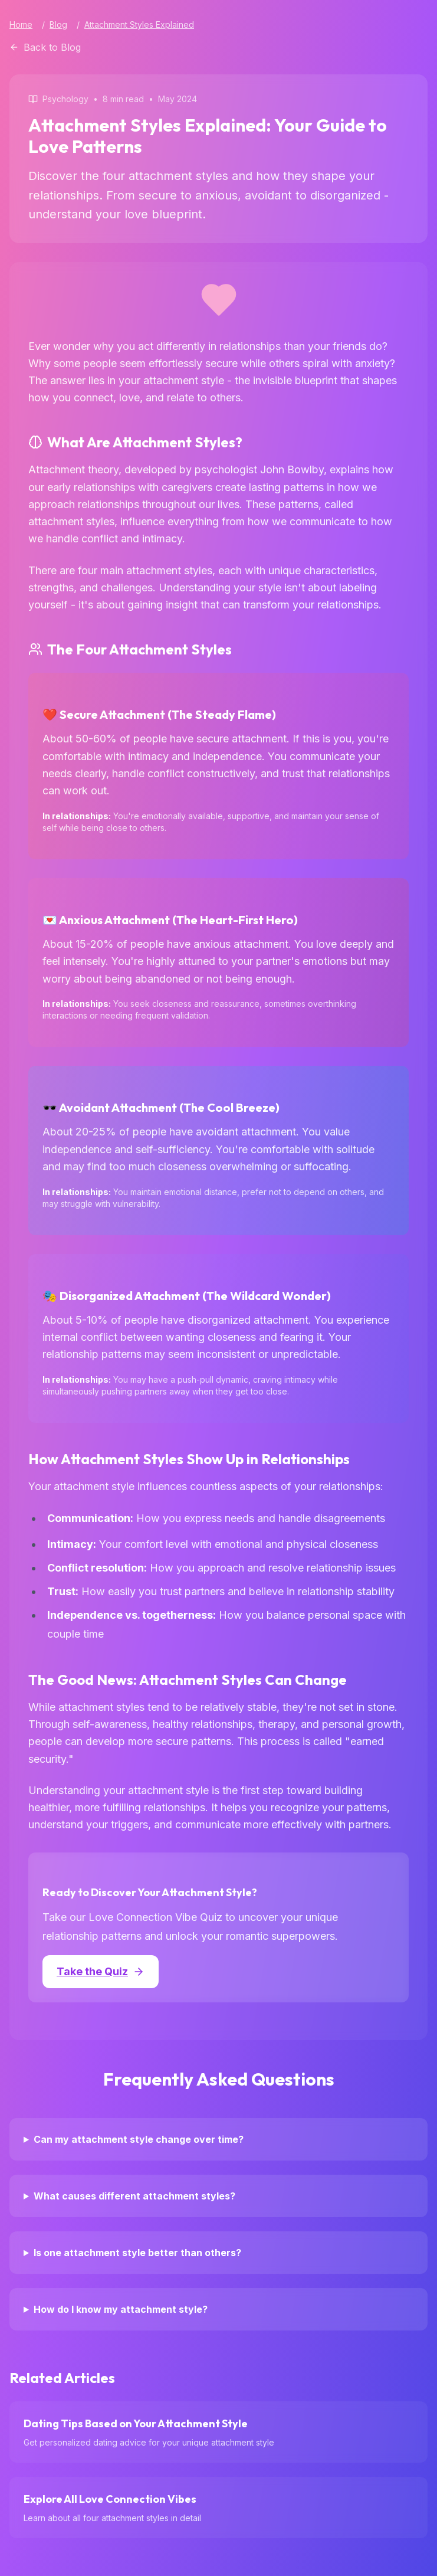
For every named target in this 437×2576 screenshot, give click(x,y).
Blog (58, 24)
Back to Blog (45, 47)
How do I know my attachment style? (121, 2309)
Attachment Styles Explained (139, 24)
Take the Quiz (100, 1971)
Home (20, 24)
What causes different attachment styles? (134, 2196)
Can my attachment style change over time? (139, 2139)
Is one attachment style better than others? (137, 2252)
